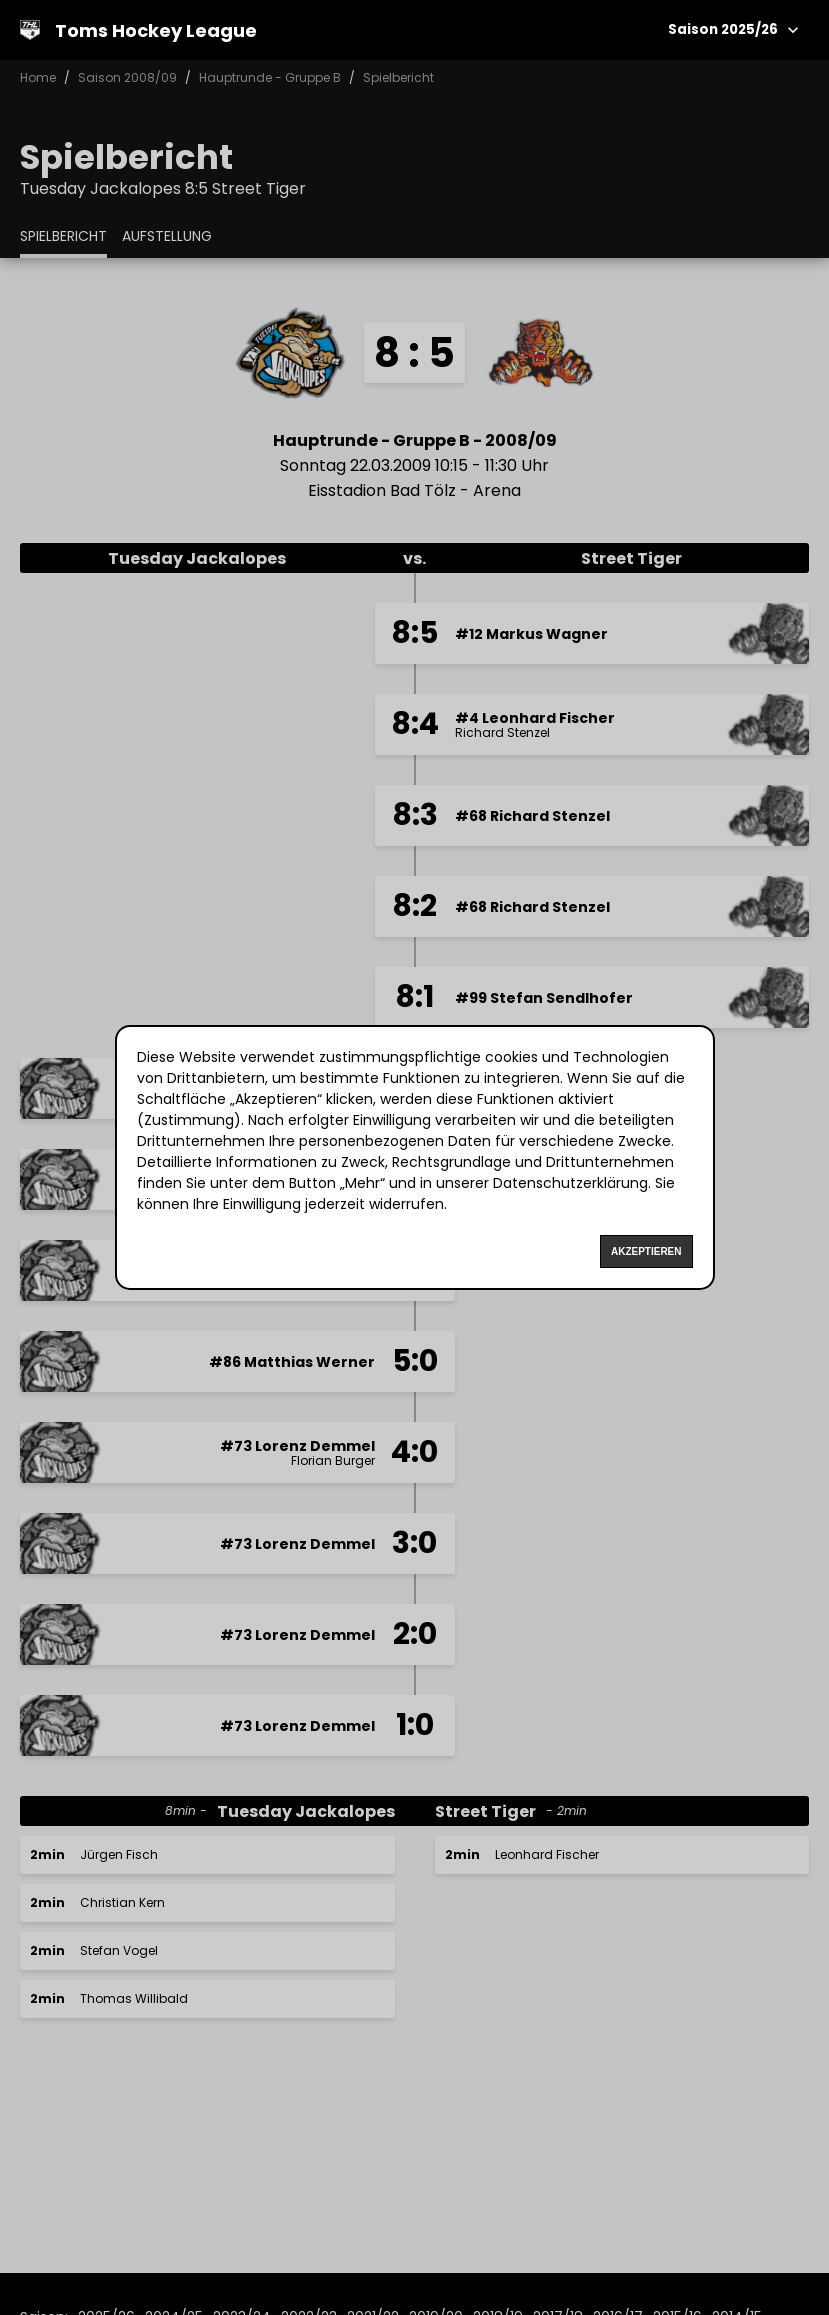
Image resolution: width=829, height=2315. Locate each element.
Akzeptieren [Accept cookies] (646, 1251)
